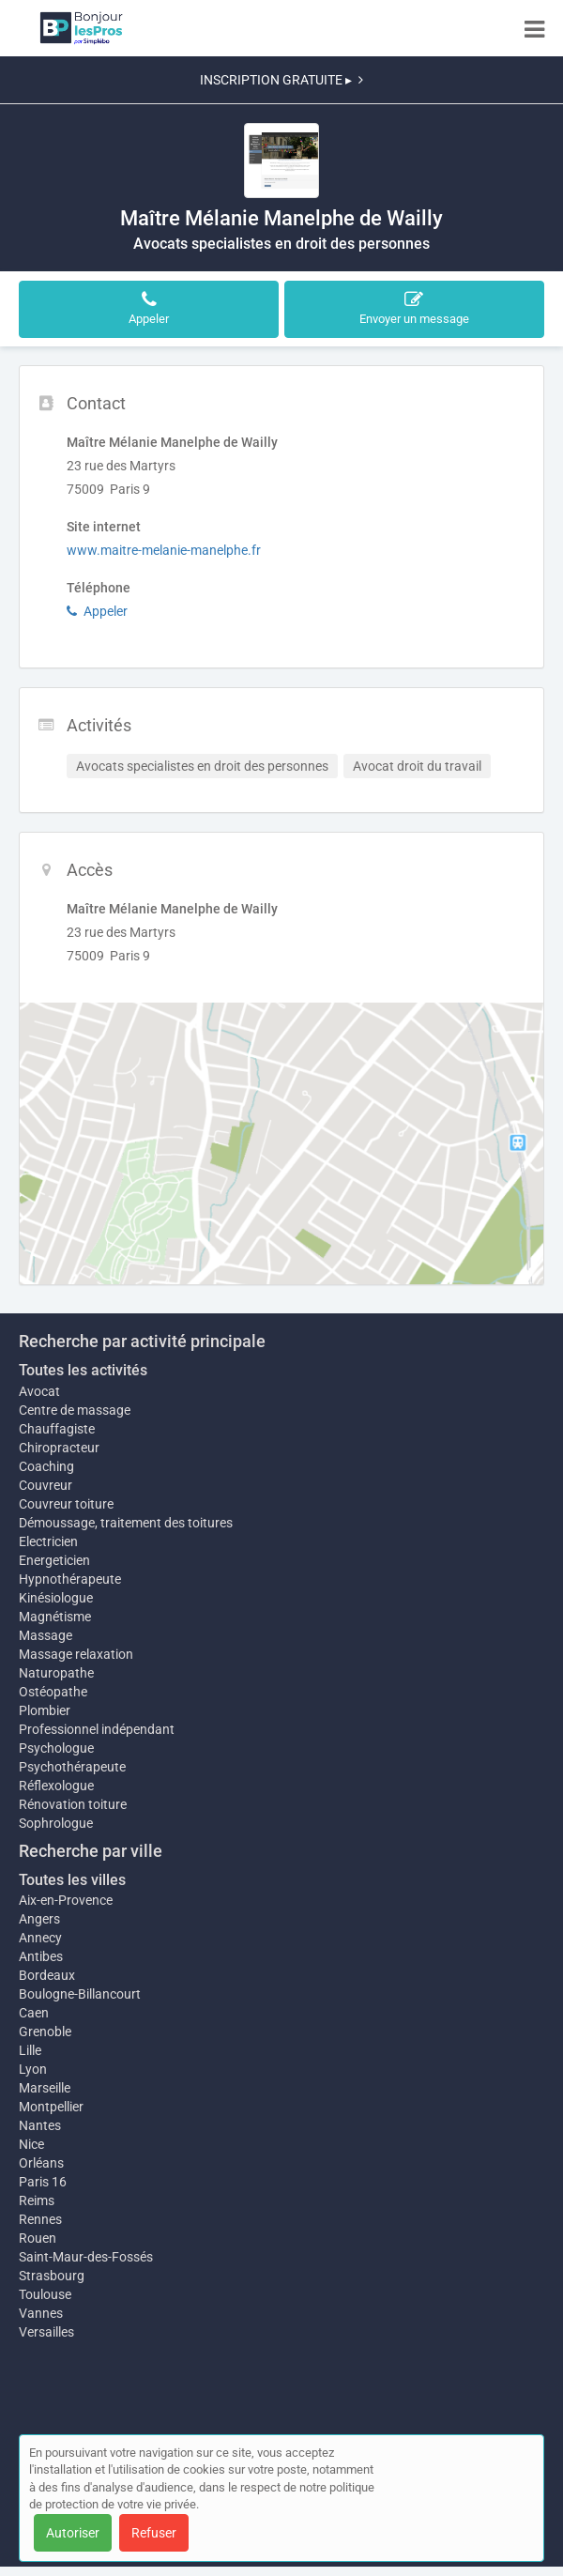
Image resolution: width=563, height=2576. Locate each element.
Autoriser (72, 2532)
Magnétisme (55, 1616)
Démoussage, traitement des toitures (126, 1522)
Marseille (44, 2087)
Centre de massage (74, 1410)
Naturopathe (56, 1672)
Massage (45, 1635)
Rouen (37, 2238)
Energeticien (54, 1560)
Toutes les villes (72, 1880)
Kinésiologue (56, 1597)
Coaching (46, 1466)
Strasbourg (51, 2275)
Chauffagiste (57, 1428)
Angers (39, 1918)
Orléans (41, 2162)
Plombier (44, 1710)
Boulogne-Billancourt (80, 1993)
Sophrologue (56, 1823)
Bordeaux (47, 1975)
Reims (36, 2200)
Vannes (41, 2313)
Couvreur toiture (66, 1503)
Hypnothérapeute (70, 1579)
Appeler (97, 611)
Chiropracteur (59, 1447)
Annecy (40, 1937)
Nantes (40, 2125)
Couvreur (45, 1485)
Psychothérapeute (72, 1766)
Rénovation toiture (73, 1804)
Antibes (41, 1956)
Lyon (33, 2069)
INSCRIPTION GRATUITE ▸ (281, 79)
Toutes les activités (83, 1370)
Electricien (48, 1541)
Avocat (39, 1391)
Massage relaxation (76, 1654)
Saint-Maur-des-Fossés (86, 2256)
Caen (34, 2012)
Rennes (40, 2219)
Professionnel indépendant (97, 1729)
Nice (31, 2144)
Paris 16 (43, 2181)
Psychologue (56, 1748)
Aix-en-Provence (66, 1900)
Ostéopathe (53, 1691)
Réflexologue (56, 1785)
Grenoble (45, 2031)
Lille (30, 2050)
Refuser (153, 2532)
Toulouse (45, 2294)
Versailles (46, 2331)
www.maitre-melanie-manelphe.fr (164, 550)
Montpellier (51, 2106)
